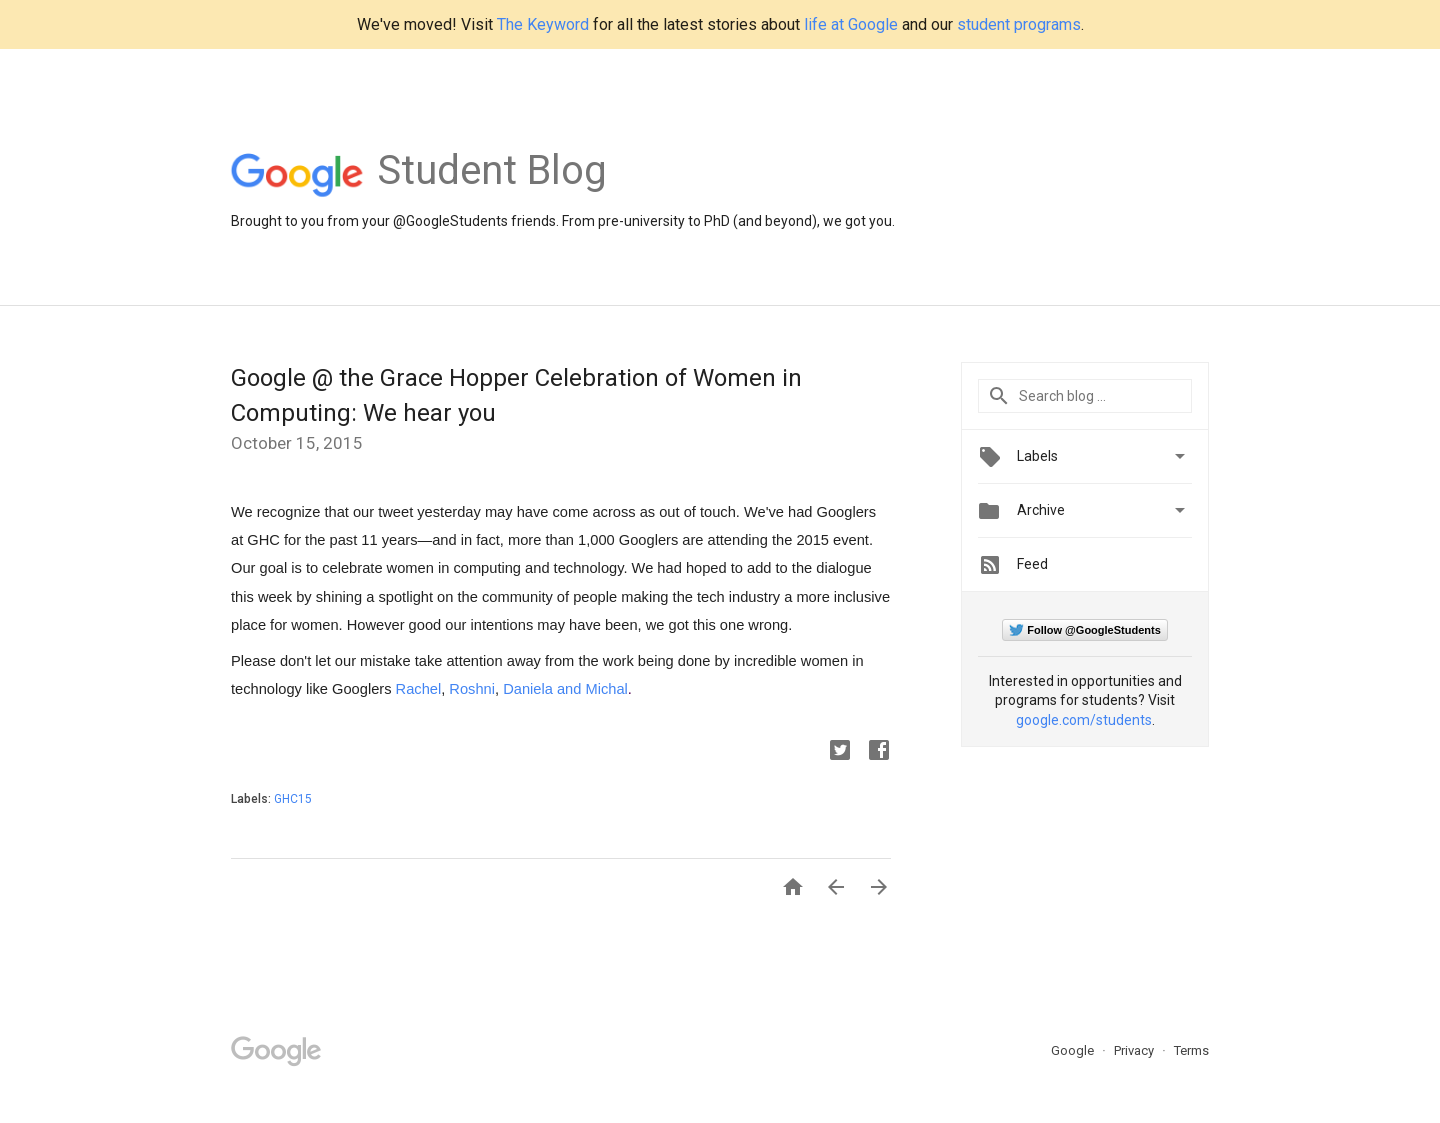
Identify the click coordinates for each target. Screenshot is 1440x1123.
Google (1074, 1050)
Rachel (419, 689)
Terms (1191, 1050)
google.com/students (1084, 720)
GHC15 (293, 799)
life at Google (851, 24)
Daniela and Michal (565, 689)
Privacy (1135, 1050)
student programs (1019, 24)
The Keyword (543, 24)
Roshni (472, 689)
